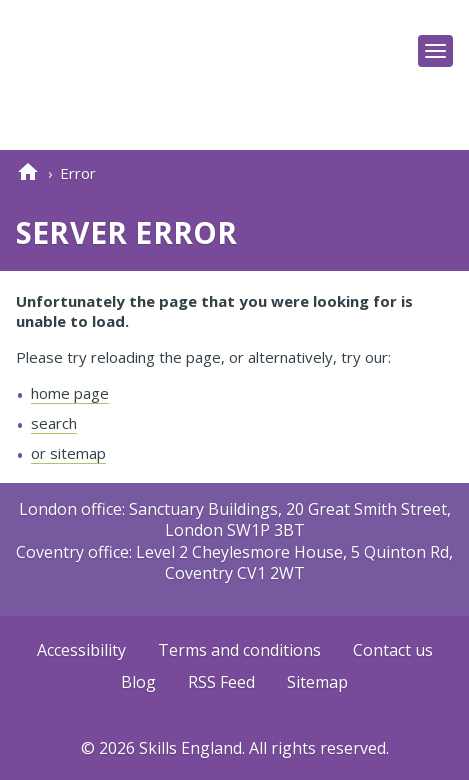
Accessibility (81, 651)
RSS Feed (221, 683)
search (54, 423)
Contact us (393, 651)
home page (70, 393)
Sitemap (317, 683)
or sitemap (68, 453)
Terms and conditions (239, 651)
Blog (138, 683)
